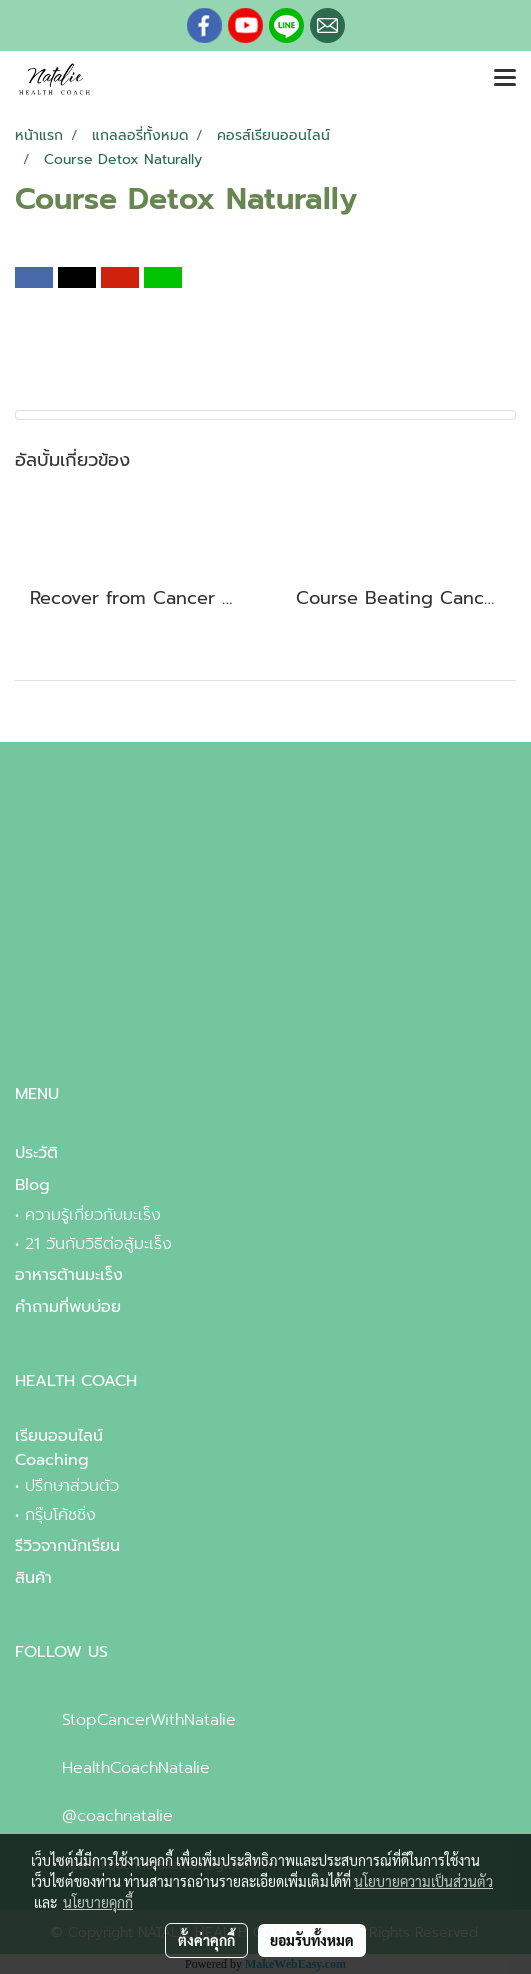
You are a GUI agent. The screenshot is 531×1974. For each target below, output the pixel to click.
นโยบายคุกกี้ (98, 1902)
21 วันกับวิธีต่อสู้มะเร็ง (98, 1244)
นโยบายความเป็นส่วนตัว (423, 1881)
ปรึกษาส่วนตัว (72, 1486)
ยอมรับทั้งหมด (312, 1940)
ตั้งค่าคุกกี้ (206, 1940)
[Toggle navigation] (505, 79)
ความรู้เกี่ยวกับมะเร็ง (93, 1215)
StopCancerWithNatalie (149, 1720)
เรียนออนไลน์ (59, 1436)
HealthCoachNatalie (136, 1768)
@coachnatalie (117, 1816)
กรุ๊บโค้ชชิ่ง (60, 1515)
